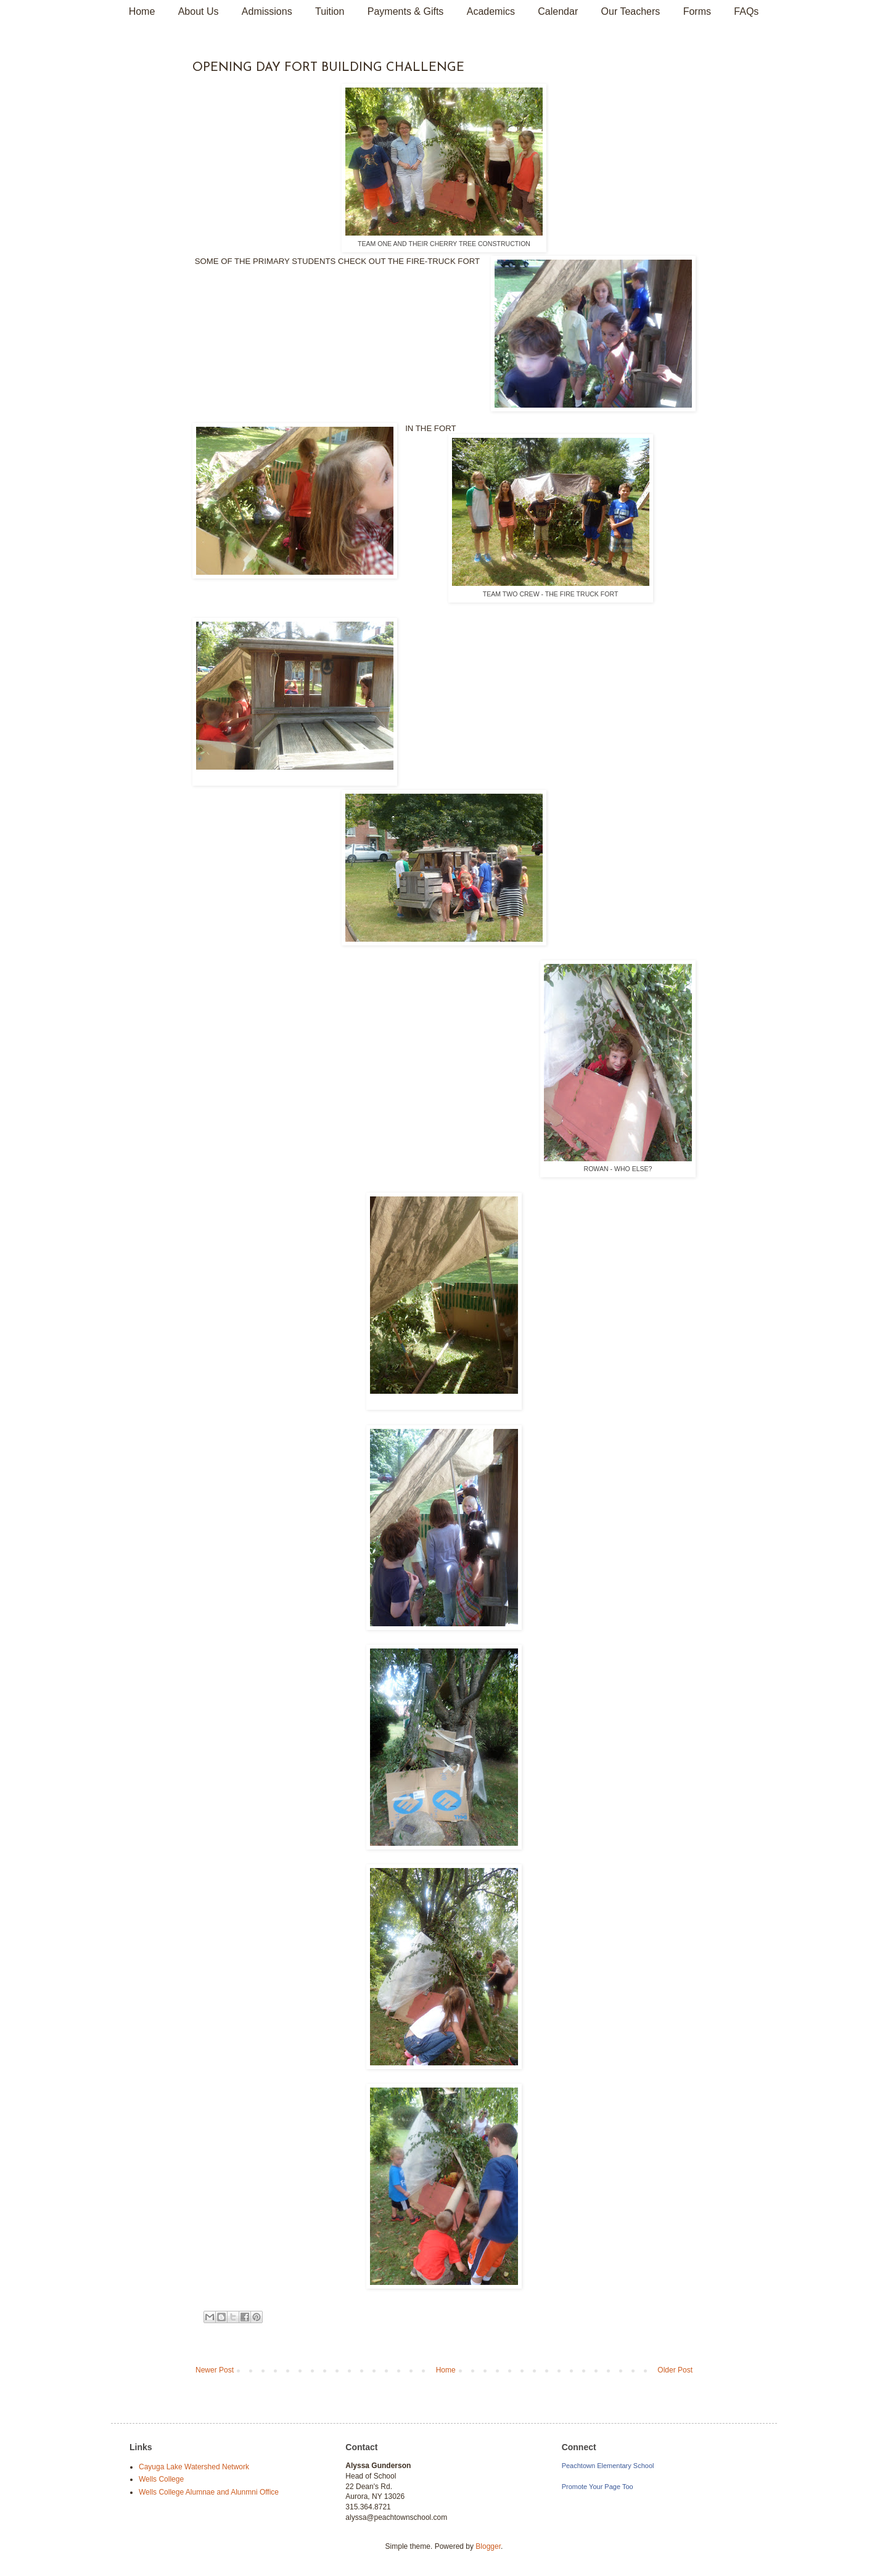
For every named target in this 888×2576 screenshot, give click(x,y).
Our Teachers (630, 11)
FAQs (746, 11)
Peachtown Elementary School (608, 2465)
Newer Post (214, 2370)
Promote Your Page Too (597, 2486)
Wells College (161, 2479)
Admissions (267, 11)
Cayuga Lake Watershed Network (194, 2467)
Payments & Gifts (406, 11)
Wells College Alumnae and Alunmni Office (209, 2492)
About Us (198, 11)
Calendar (558, 11)
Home (142, 11)
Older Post (675, 2370)
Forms (697, 11)
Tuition (329, 11)
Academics (491, 11)
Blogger (488, 2546)
